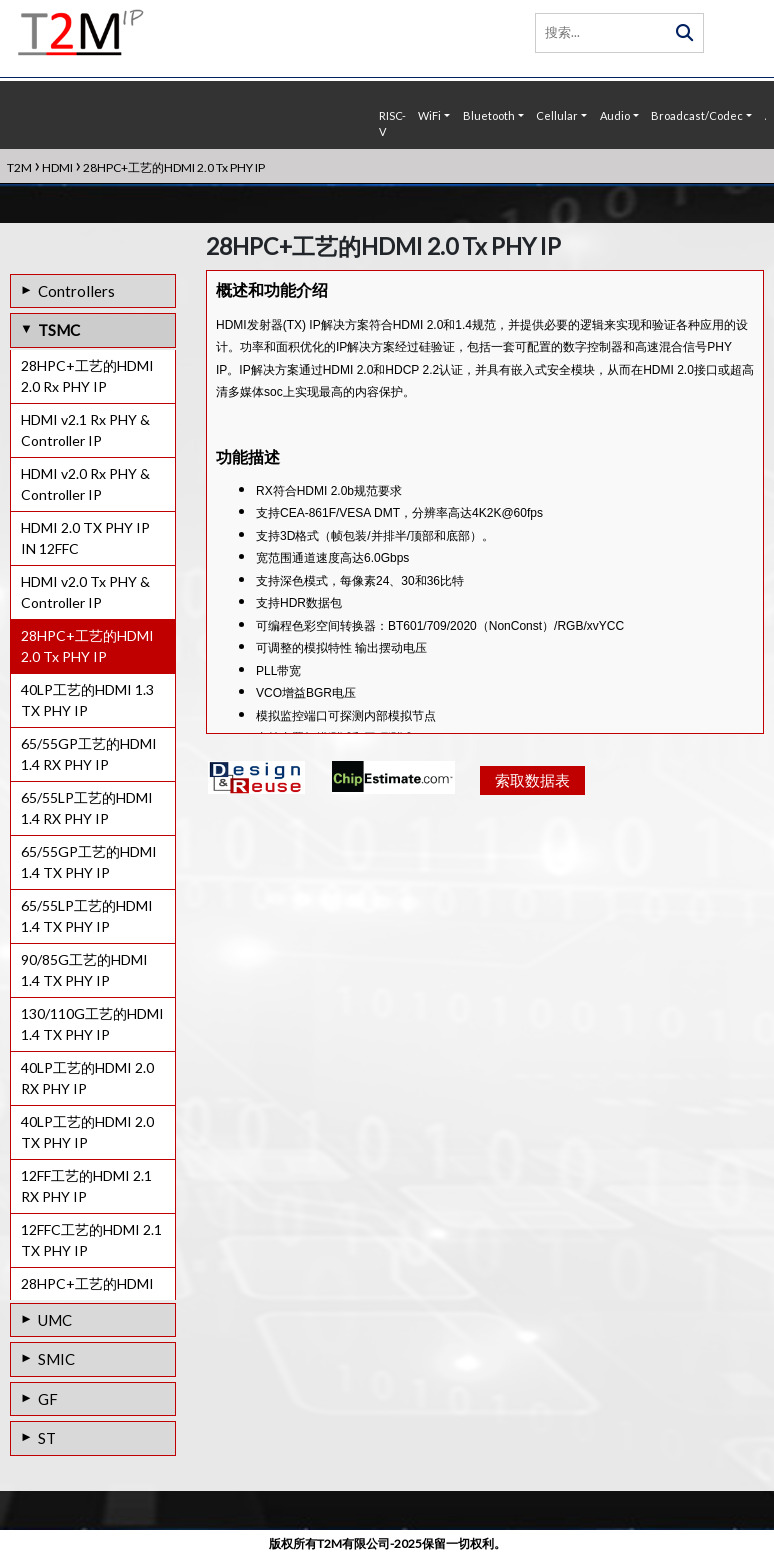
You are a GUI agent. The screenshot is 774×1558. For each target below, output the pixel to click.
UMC (55, 1320)
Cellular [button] (557, 115)
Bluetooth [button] (489, 115)
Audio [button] (615, 115)
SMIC (56, 1359)
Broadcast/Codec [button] (697, 115)
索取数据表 (532, 797)
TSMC (59, 330)
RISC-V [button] (392, 124)
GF (48, 1399)
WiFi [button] (429, 115)
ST (47, 1438)
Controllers (76, 291)
